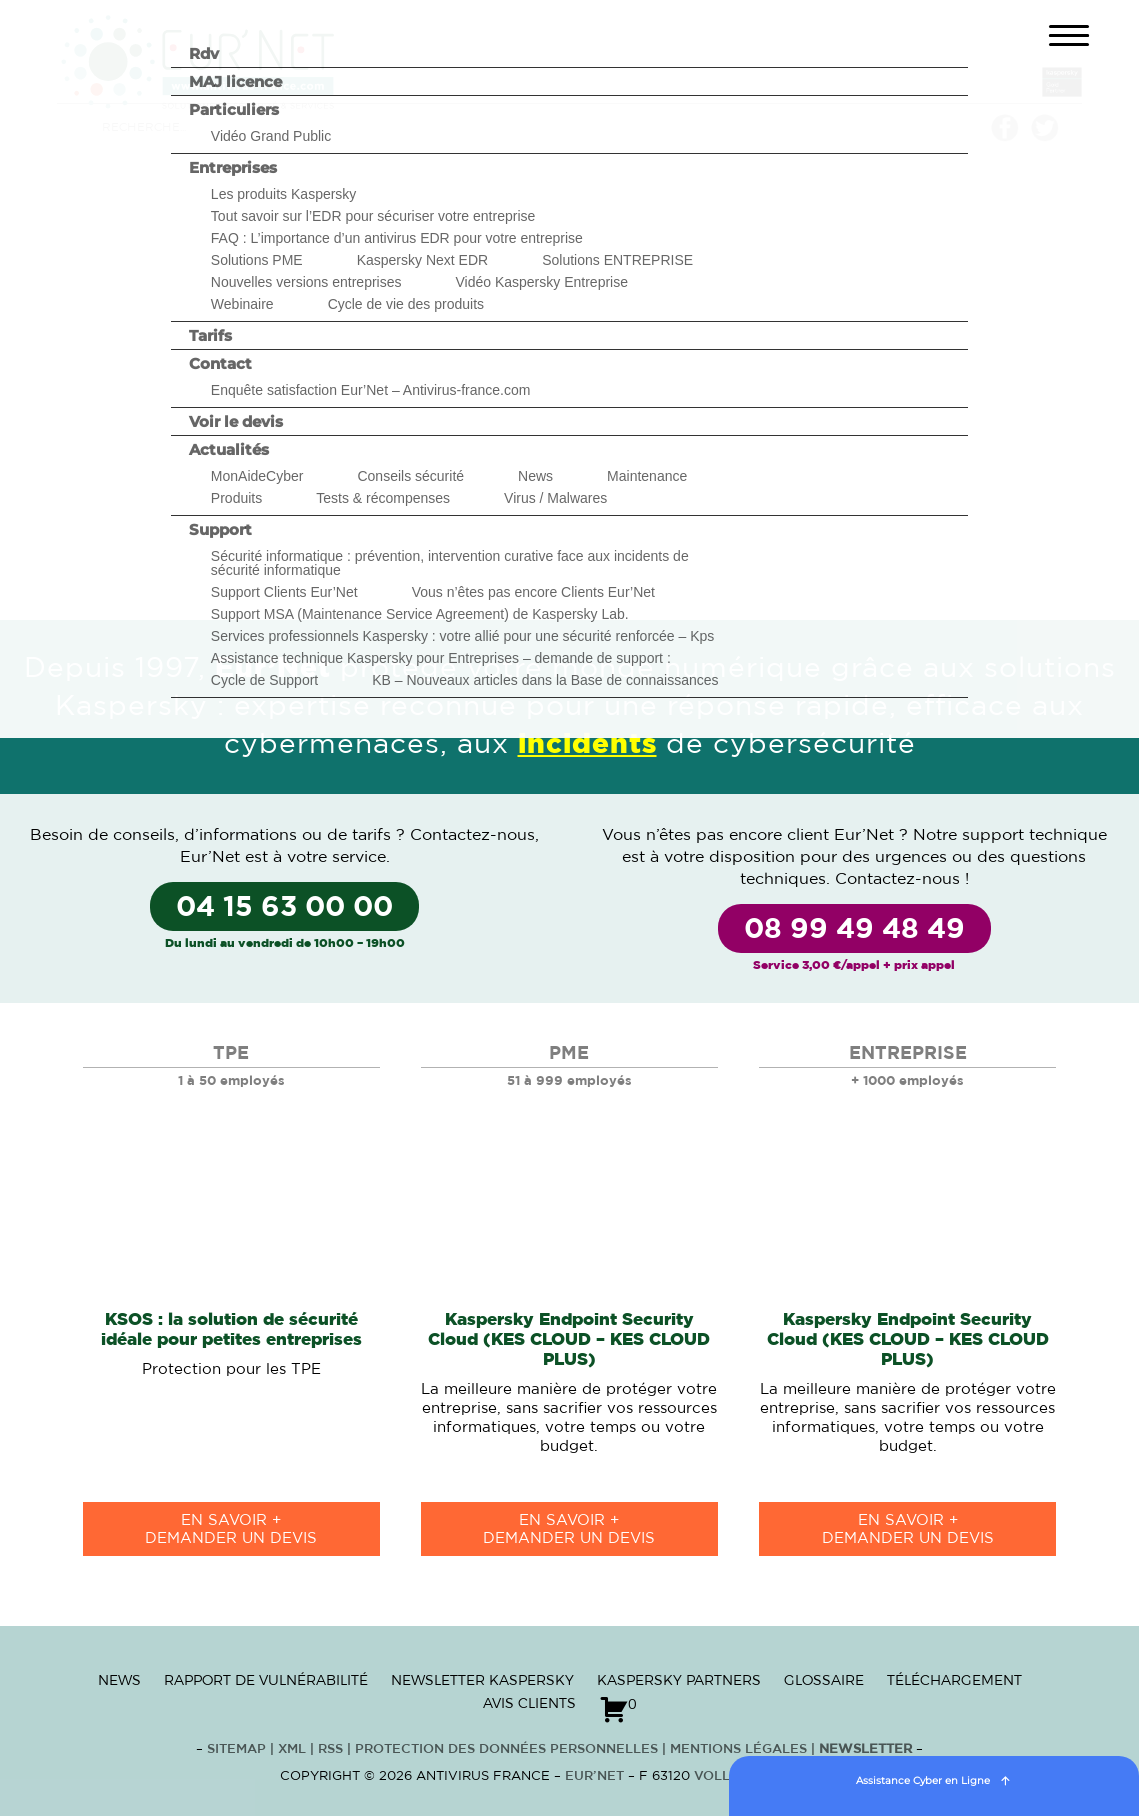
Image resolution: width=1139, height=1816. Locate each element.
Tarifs (210, 335)
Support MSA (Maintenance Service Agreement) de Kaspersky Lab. (420, 614)
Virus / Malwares (555, 498)
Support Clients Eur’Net (284, 592)
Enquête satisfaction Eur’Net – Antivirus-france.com (371, 390)
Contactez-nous (472, 835)
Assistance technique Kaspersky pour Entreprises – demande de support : (441, 658)
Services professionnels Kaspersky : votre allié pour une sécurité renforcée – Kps (462, 636)
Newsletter (865, 1749)
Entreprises (233, 167)
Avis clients (529, 1703)
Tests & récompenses (383, 498)
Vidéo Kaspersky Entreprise (541, 282)
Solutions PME (257, 260)
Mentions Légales (738, 1749)
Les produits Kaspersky (284, 194)
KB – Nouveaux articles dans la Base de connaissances (545, 680)
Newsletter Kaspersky (482, 1680)
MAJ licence (235, 81)
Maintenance (647, 476)
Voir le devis (236, 421)
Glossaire (824, 1680)
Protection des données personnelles (506, 1749)
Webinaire (242, 304)
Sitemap (236, 1749)
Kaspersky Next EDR (422, 260)
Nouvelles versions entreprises (306, 282)
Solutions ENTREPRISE (617, 260)
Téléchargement (954, 1680)
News (535, 476)
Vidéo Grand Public (271, 136)
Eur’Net (594, 1776)
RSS (332, 1749)
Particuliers (234, 109)
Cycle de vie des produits (406, 304)
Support (220, 529)
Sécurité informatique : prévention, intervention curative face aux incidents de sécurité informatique (450, 563)
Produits (236, 498)
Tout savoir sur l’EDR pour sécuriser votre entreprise (373, 216)
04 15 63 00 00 (284, 908)
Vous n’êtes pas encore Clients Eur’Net (533, 592)
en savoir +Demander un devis (231, 1529)
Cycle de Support (264, 680)
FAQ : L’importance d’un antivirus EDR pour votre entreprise (397, 238)
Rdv (204, 53)
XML (292, 1749)
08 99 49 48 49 (854, 930)
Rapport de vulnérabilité (266, 1680)
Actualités (229, 449)
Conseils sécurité (410, 476)
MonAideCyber (257, 476)
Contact (220, 363)
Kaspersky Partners (679, 1680)
